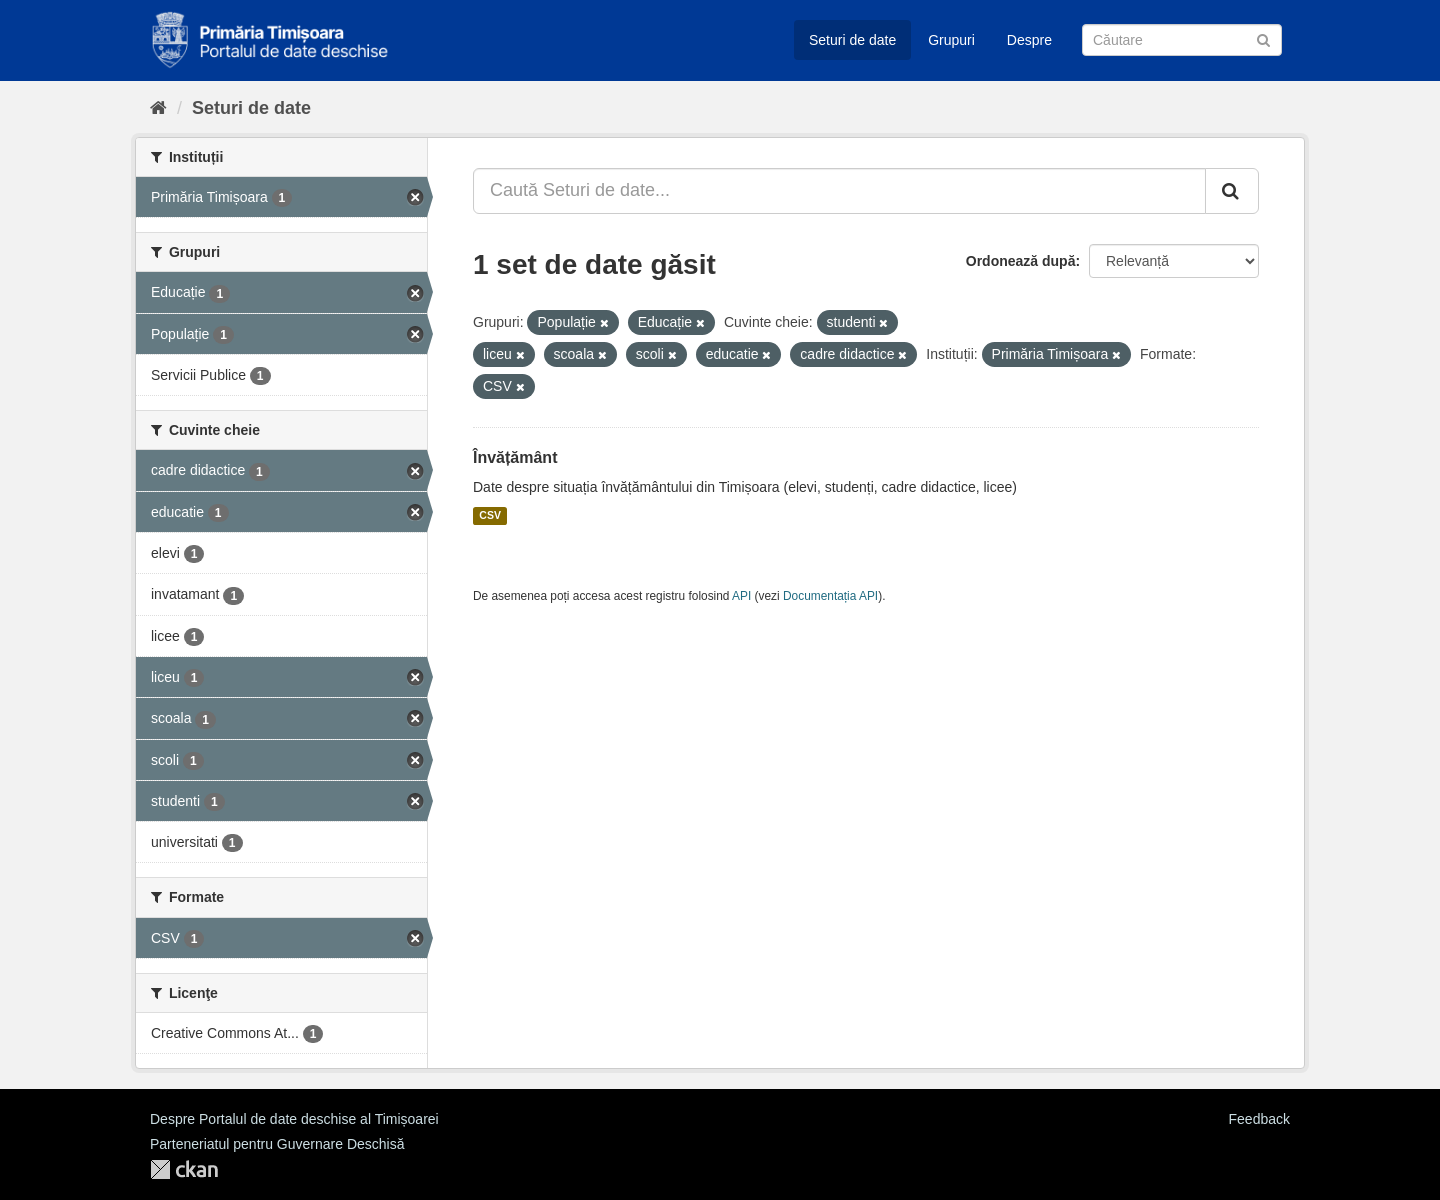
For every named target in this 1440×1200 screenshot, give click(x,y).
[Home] (158, 108)
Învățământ (515, 457)
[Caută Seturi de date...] (839, 191)
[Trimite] (1263, 38)
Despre (1029, 40)
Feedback (1259, 1119)
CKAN (184, 1169)
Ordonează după (1021, 261)
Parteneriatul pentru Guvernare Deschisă (277, 1144)
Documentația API (830, 596)
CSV (490, 516)
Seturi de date (852, 40)
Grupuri (951, 40)
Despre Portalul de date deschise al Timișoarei (294, 1119)
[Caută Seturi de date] (1182, 40)
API (741, 596)
